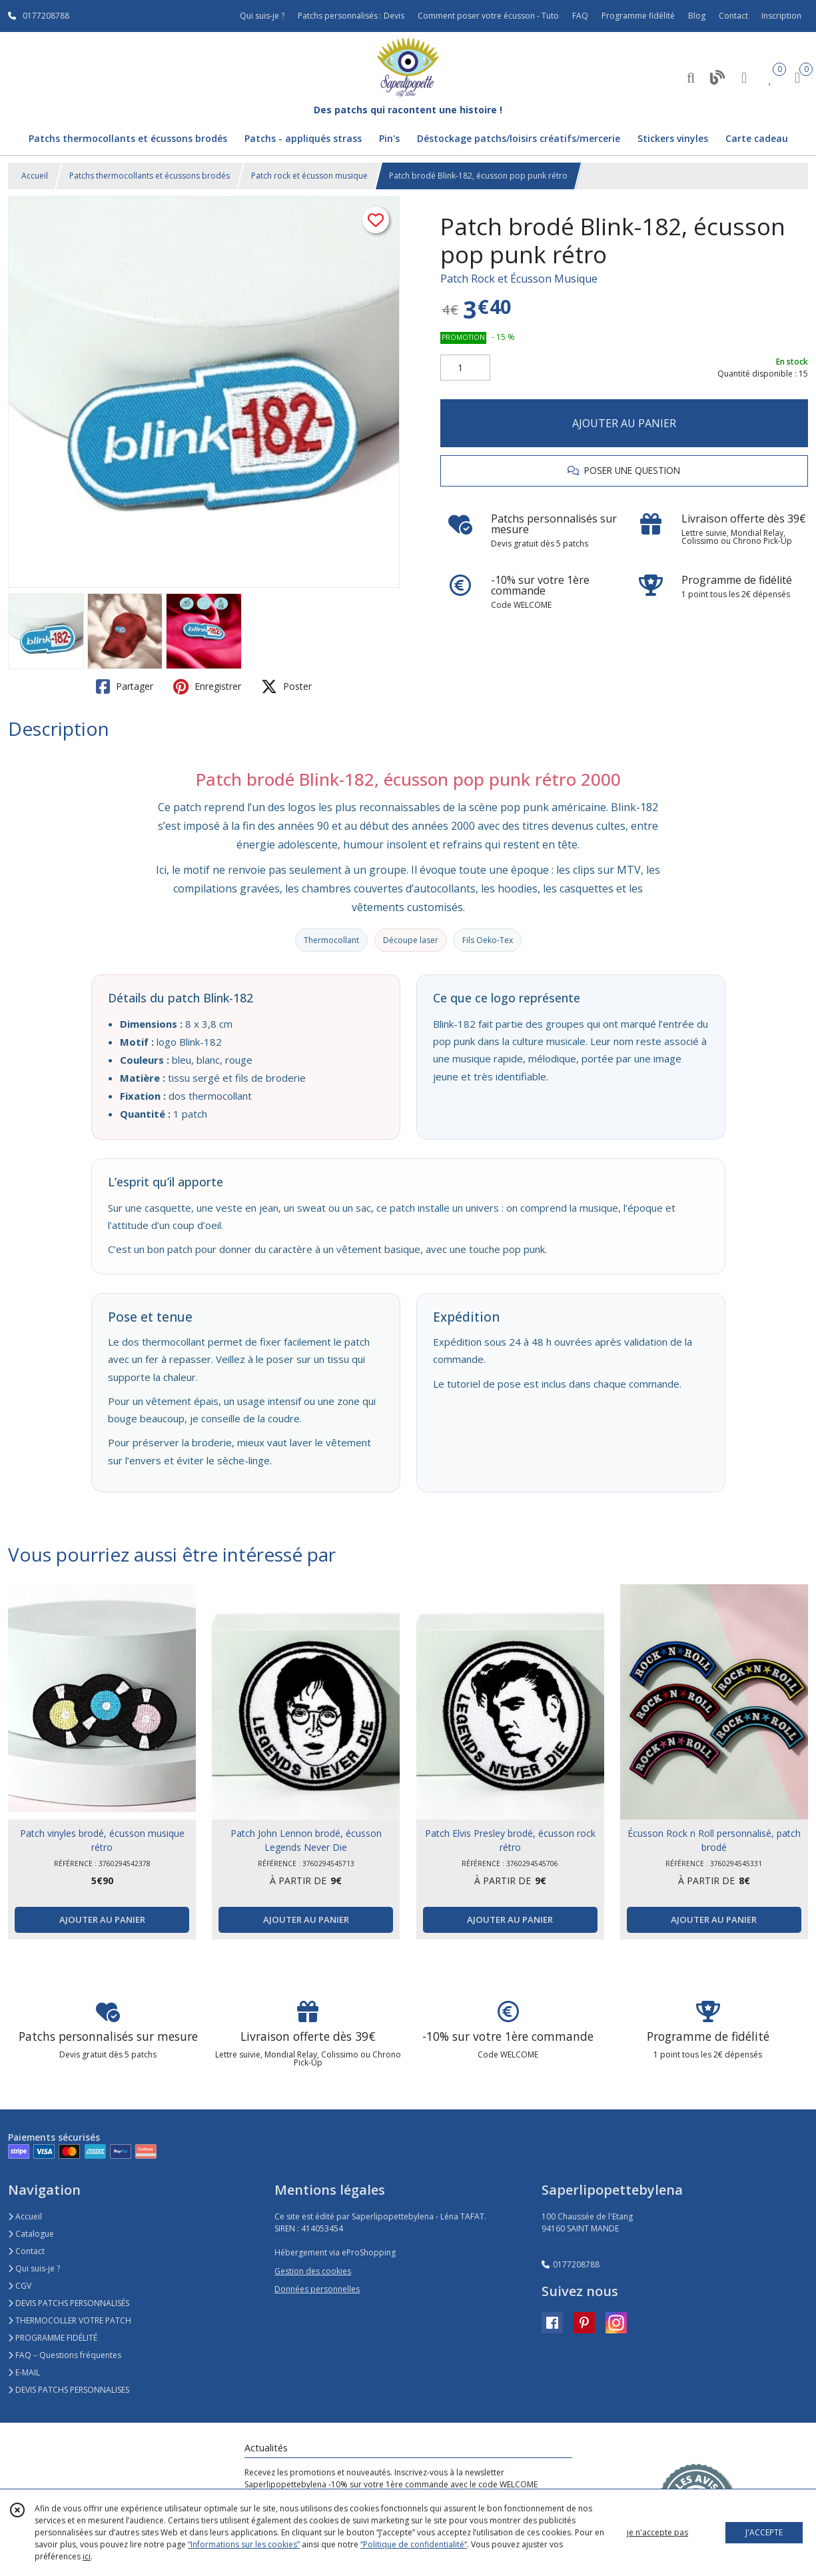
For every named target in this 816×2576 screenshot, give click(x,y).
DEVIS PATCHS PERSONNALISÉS (68, 2303)
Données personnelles (317, 2289)
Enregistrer (207, 686)
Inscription (781, 15)
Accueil (34, 175)
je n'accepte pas (657, 2532)
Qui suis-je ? (34, 2268)
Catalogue (31, 2233)
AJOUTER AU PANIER (624, 423)
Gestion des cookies (312, 2271)
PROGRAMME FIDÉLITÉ (52, 2337)
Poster (286, 686)
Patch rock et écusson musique (309, 175)
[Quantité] (465, 368)
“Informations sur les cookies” (244, 2544)
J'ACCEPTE (764, 2532)
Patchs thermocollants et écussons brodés (149, 175)
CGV (19, 2285)
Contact (733, 15)
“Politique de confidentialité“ (413, 2544)
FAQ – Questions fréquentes (64, 2355)
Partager (124, 686)
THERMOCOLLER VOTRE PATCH (69, 2320)
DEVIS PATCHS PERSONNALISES (68, 2389)
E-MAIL (24, 2372)
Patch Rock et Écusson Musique (519, 278)
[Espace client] (744, 77)
